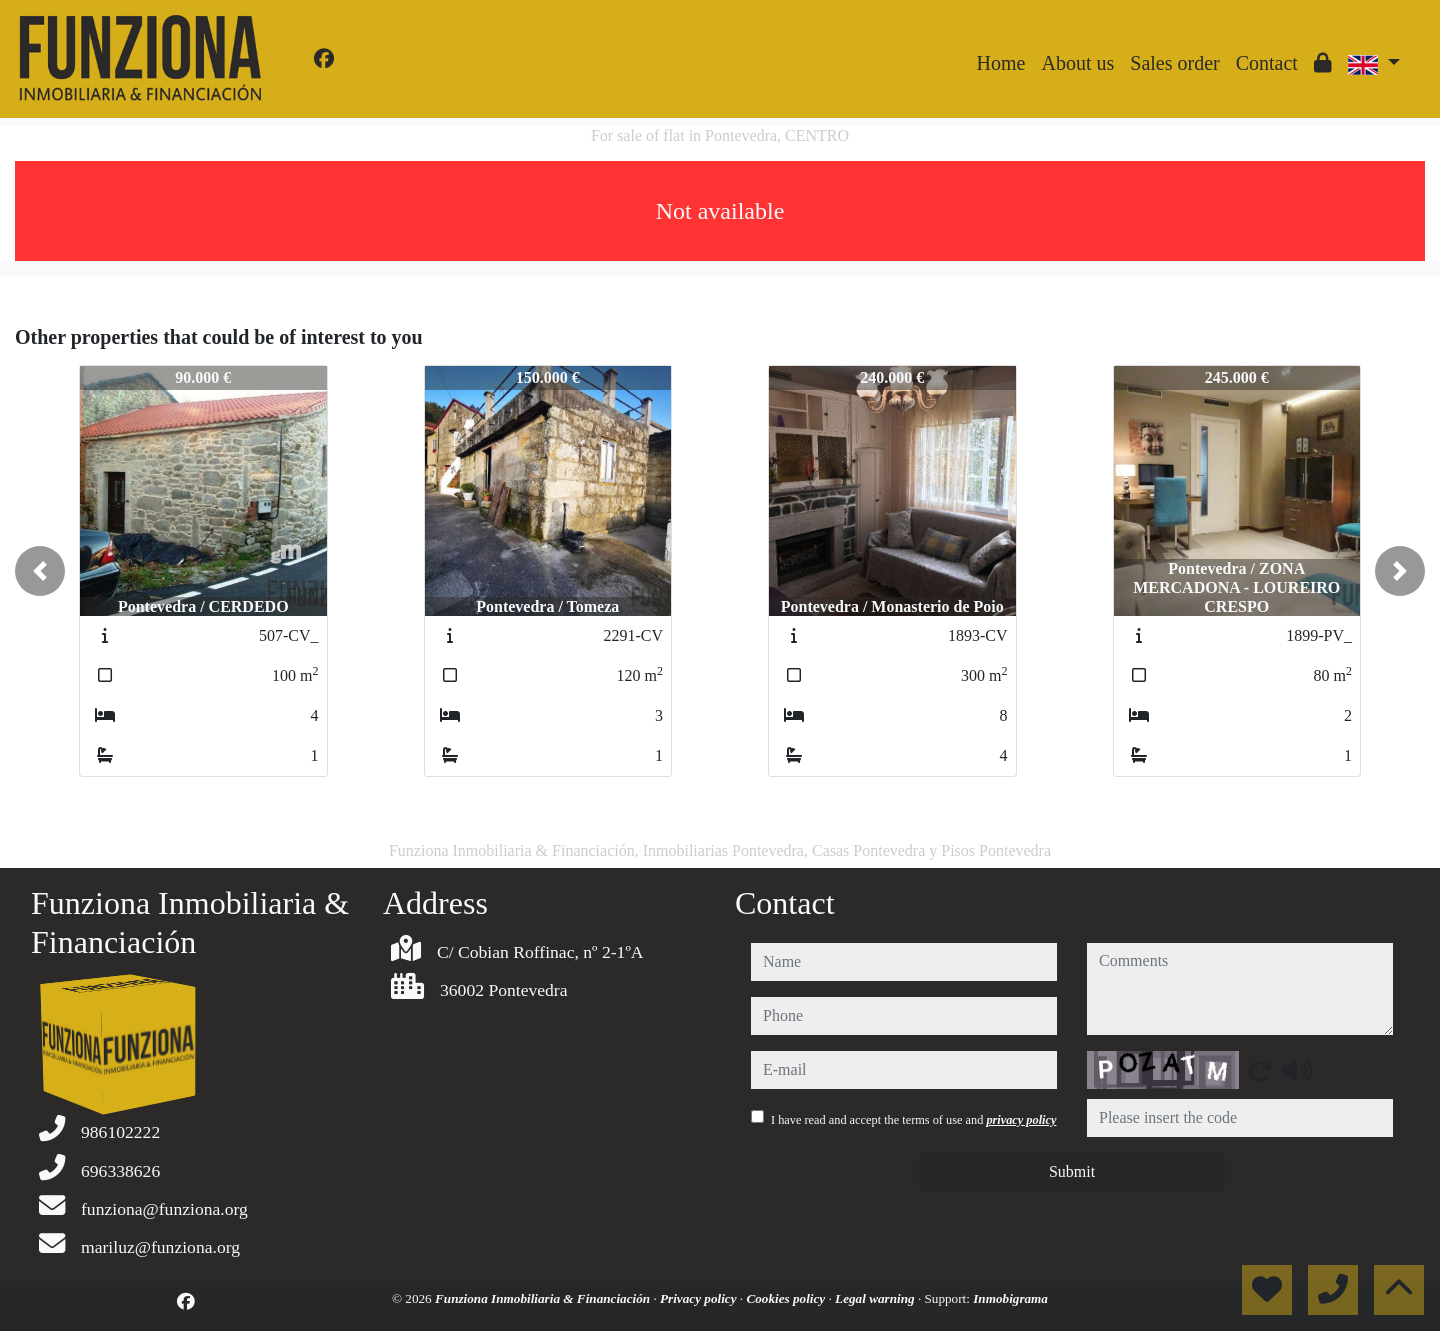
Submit (1072, 1171)
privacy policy (1021, 1120)
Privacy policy (700, 1298)
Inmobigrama (1010, 1298)
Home (1001, 63)
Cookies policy (787, 1298)
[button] (40, 571)
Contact (1267, 63)
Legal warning (876, 1298)
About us (1077, 63)
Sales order (1174, 63)
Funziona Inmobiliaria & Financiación (544, 1298)
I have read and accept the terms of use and (913, 1120)
